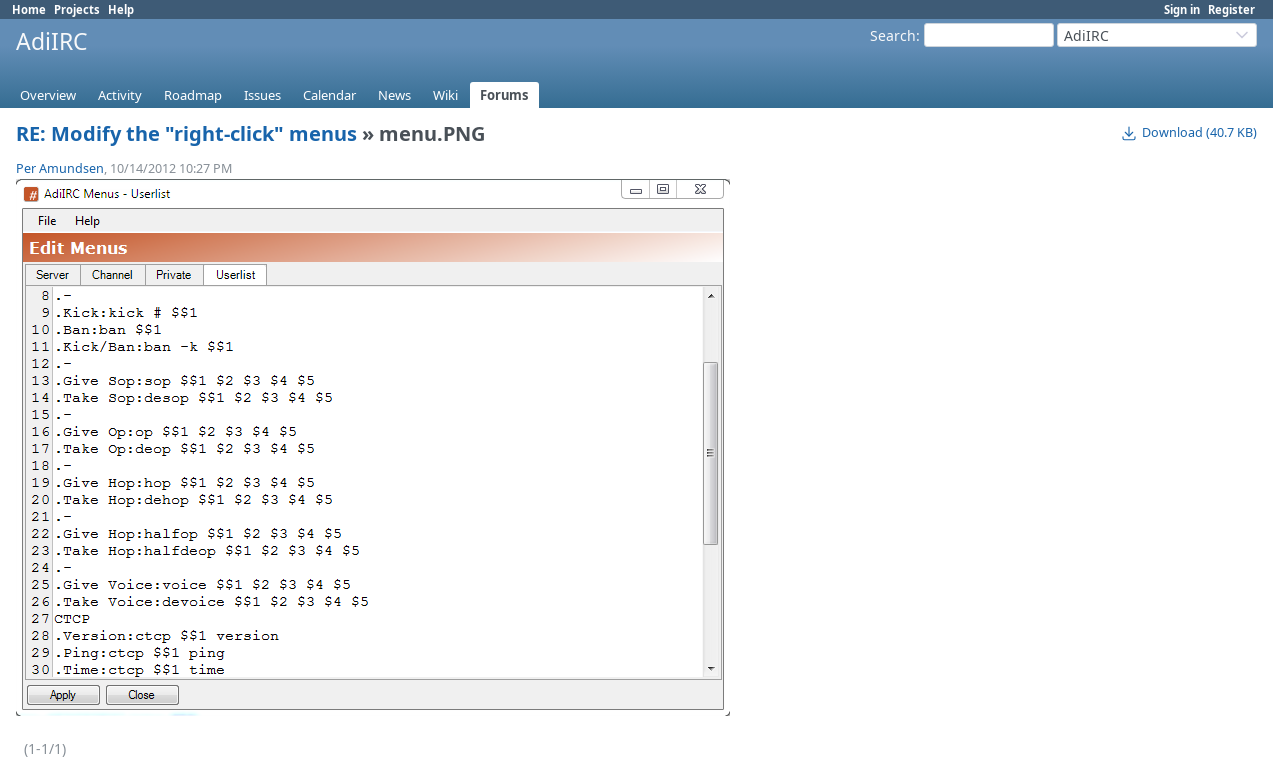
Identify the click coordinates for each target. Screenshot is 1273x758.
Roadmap (193, 95)
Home (29, 9)
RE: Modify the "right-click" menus (186, 133)
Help (121, 9)
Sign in (1182, 9)
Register (1231, 9)
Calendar (329, 95)
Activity (120, 95)
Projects (77, 9)
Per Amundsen (60, 168)
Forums (504, 95)
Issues (262, 95)
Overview (48, 95)
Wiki (445, 95)
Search (893, 35)
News (394, 95)
